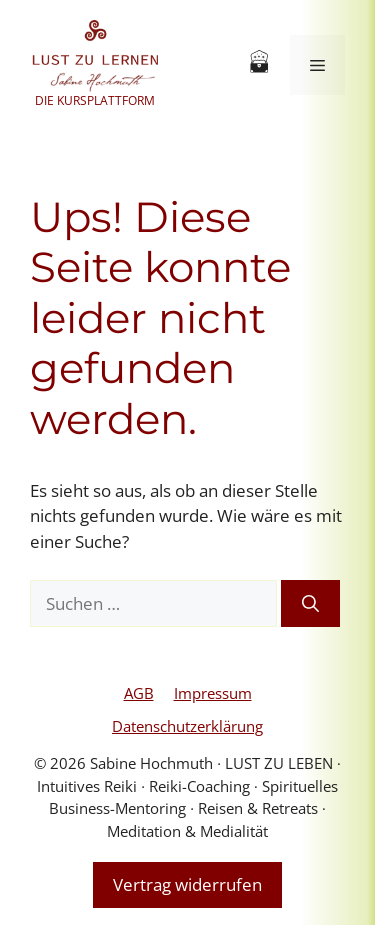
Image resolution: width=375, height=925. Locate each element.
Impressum (213, 693)
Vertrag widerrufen (187, 884)
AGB (139, 693)
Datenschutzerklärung (187, 726)
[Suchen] (310, 604)
